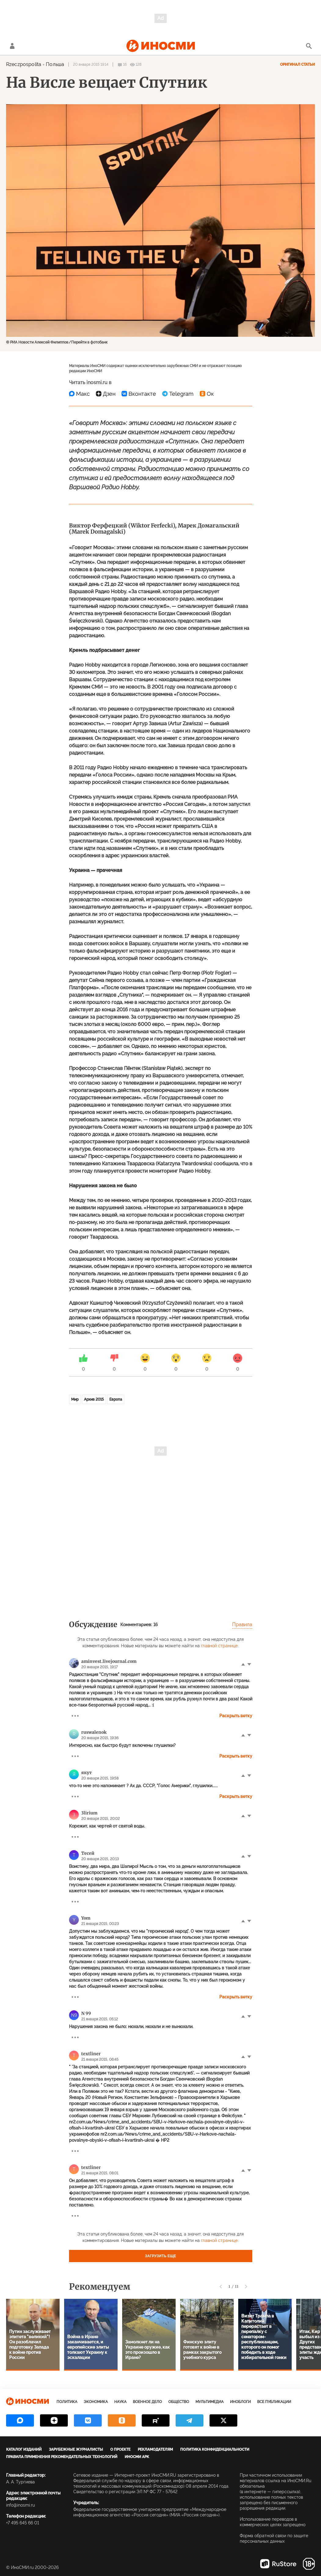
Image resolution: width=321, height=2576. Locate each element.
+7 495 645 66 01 (22, 2522)
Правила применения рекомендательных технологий (61, 2457)
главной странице (219, 1645)
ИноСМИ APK (137, 2457)
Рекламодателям (155, 2449)
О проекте (120, 2449)
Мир (74, 1399)
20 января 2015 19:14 (90, 64)
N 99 (86, 2013)
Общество (178, 2402)
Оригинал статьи (297, 64)
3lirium (89, 1813)
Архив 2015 (94, 1399)
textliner (91, 2053)
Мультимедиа (209, 2402)
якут (86, 1772)
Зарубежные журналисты (76, 2449)
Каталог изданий (24, 2449)
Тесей (87, 1853)
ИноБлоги (240, 2402)
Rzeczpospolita (23, 64)
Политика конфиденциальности (214, 2449)
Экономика (96, 2402)
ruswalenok (94, 1732)
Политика (67, 2402)
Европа (115, 1399)
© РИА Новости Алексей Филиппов (37, 342)
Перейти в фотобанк (89, 342)
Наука (120, 2402)
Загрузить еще (160, 2256)
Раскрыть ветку (235, 1715)
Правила (242, 1624)
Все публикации (274, 2402)
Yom (85, 1918)
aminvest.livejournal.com (109, 1661)
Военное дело (147, 2402)
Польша (55, 64)
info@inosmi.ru (20, 2505)
